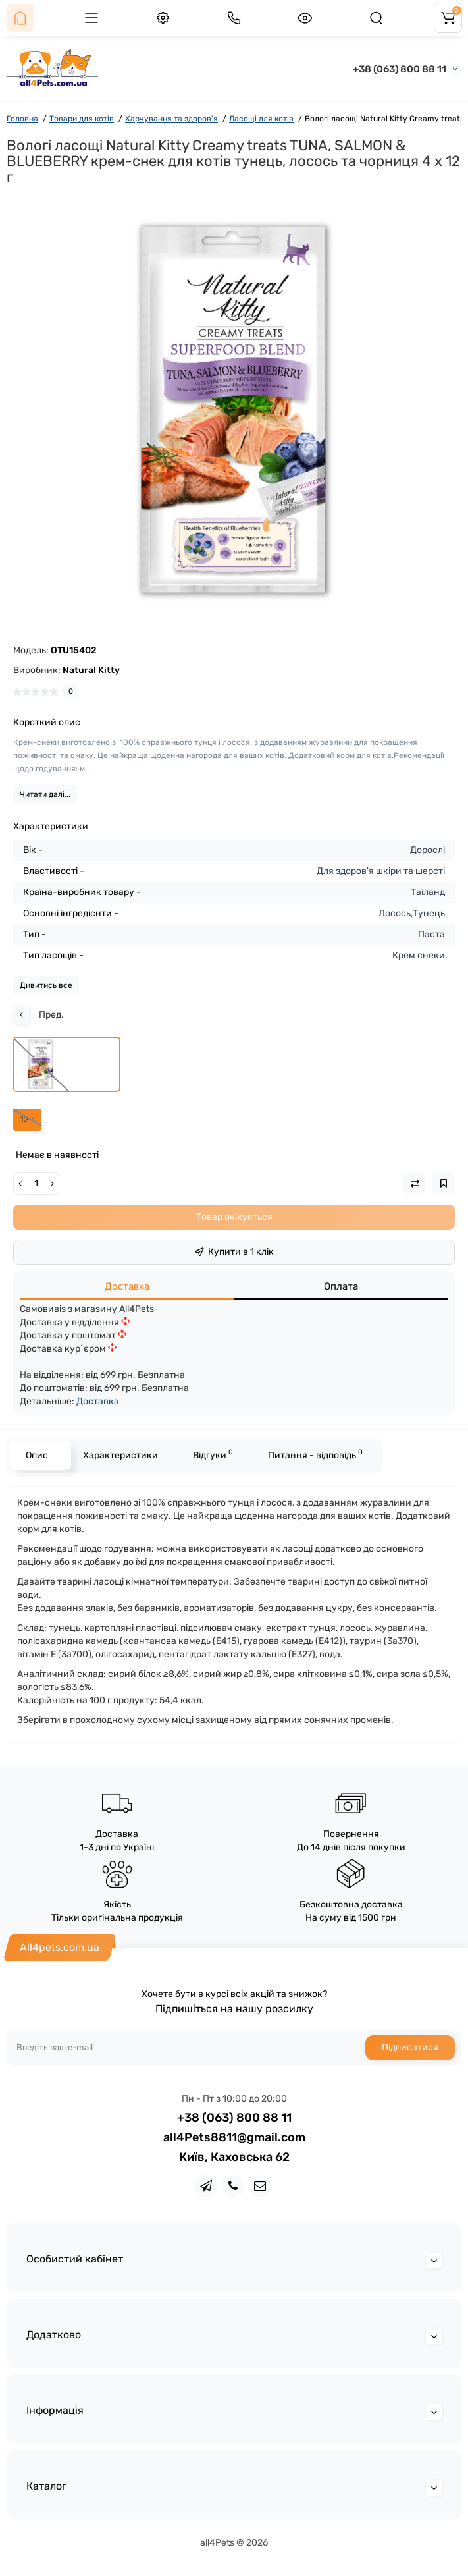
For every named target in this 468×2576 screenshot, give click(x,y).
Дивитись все (46, 985)
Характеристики (120, 1455)
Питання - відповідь (315, 1454)
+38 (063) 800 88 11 (399, 69)
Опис (37, 1455)
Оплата (341, 1286)
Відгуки (213, 1454)
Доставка (127, 1286)
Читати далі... (45, 794)
